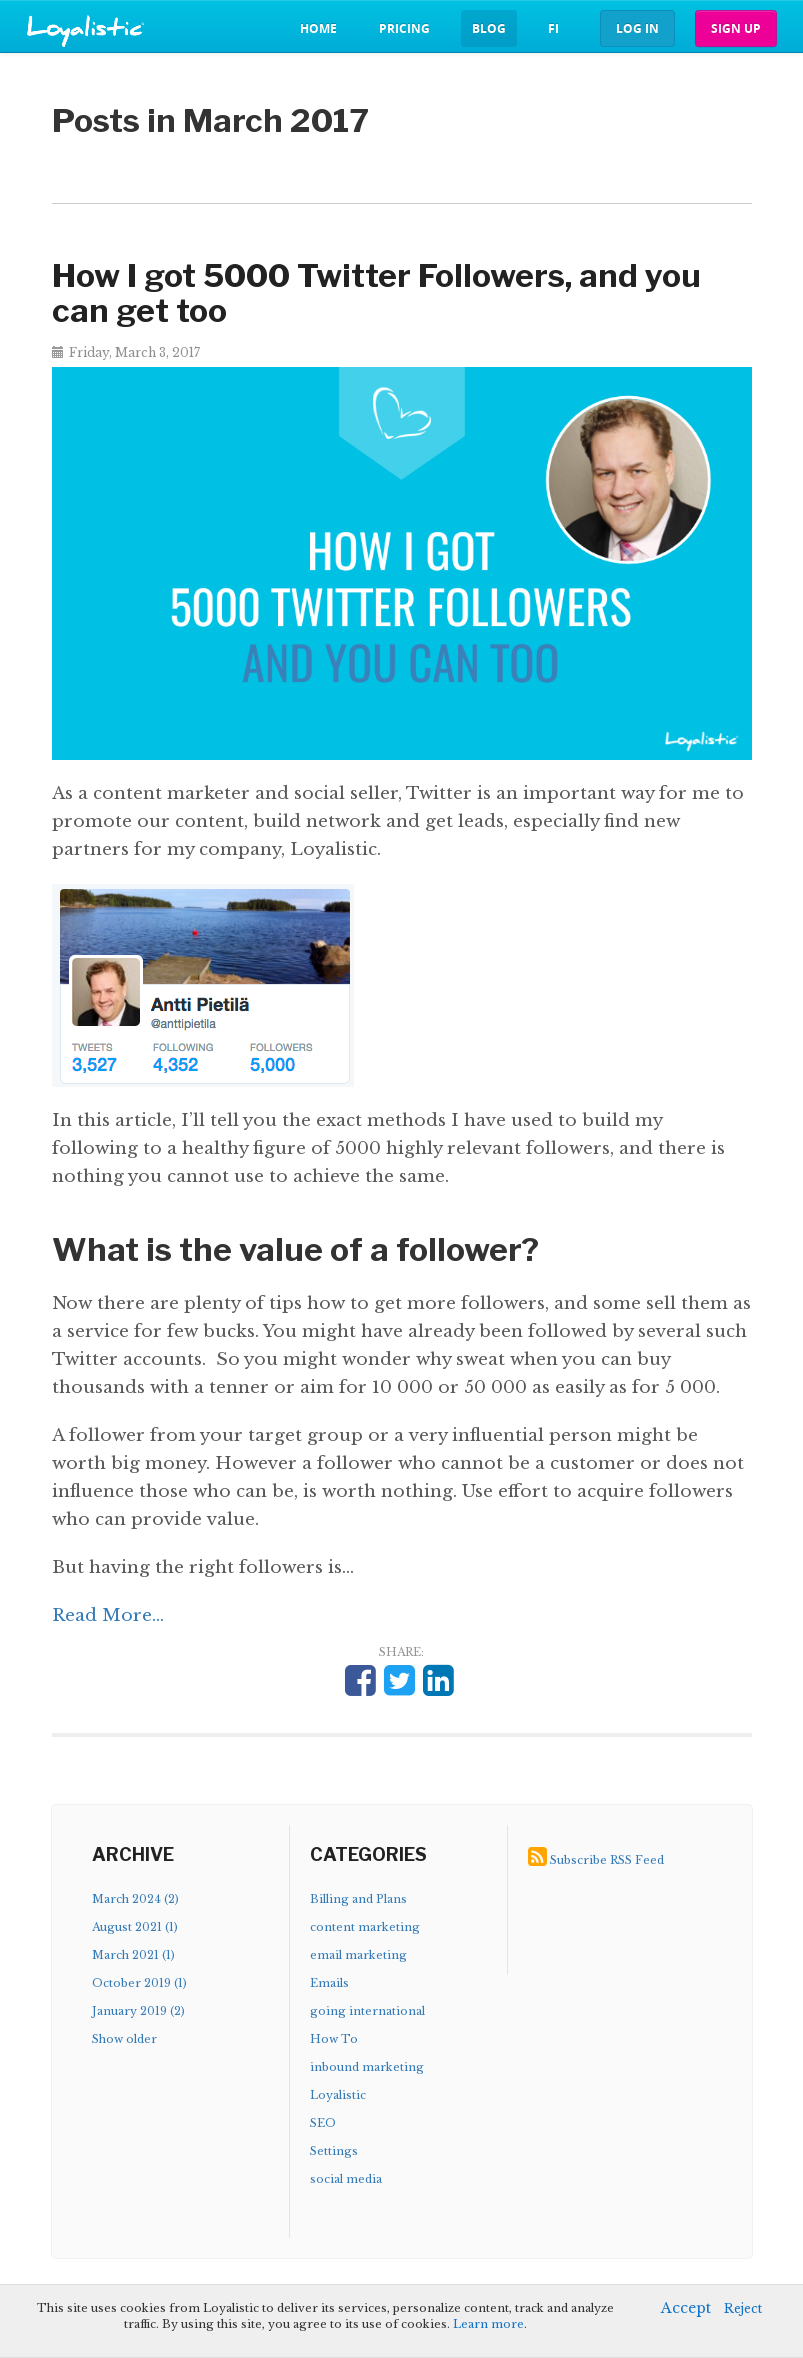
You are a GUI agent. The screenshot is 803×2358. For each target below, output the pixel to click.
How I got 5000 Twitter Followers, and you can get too (376, 293)
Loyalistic (338, 2095)
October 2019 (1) (139, 1983)
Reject (743, 2308)
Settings (334, 2151)
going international (367, 2011)
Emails (329, 1983)
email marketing (358, 1955)
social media (346, 2179)
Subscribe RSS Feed (607, 1860)
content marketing (365, 1927)
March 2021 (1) (133, 1955)
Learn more (488, 2324)
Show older (124, 2039)
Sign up (736, 28)
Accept (686, 2308)
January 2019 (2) (138, 2011)
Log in (637, 28)
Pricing (404, 28)
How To (334, 2039)
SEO (323, 2123)
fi (553, 28)
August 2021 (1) (135, 1927)
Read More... (108, 1615)
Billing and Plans (358, 1899)
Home (318, 28)
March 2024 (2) (135, 1899)
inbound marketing (367, 2067)
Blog (489, 28)
